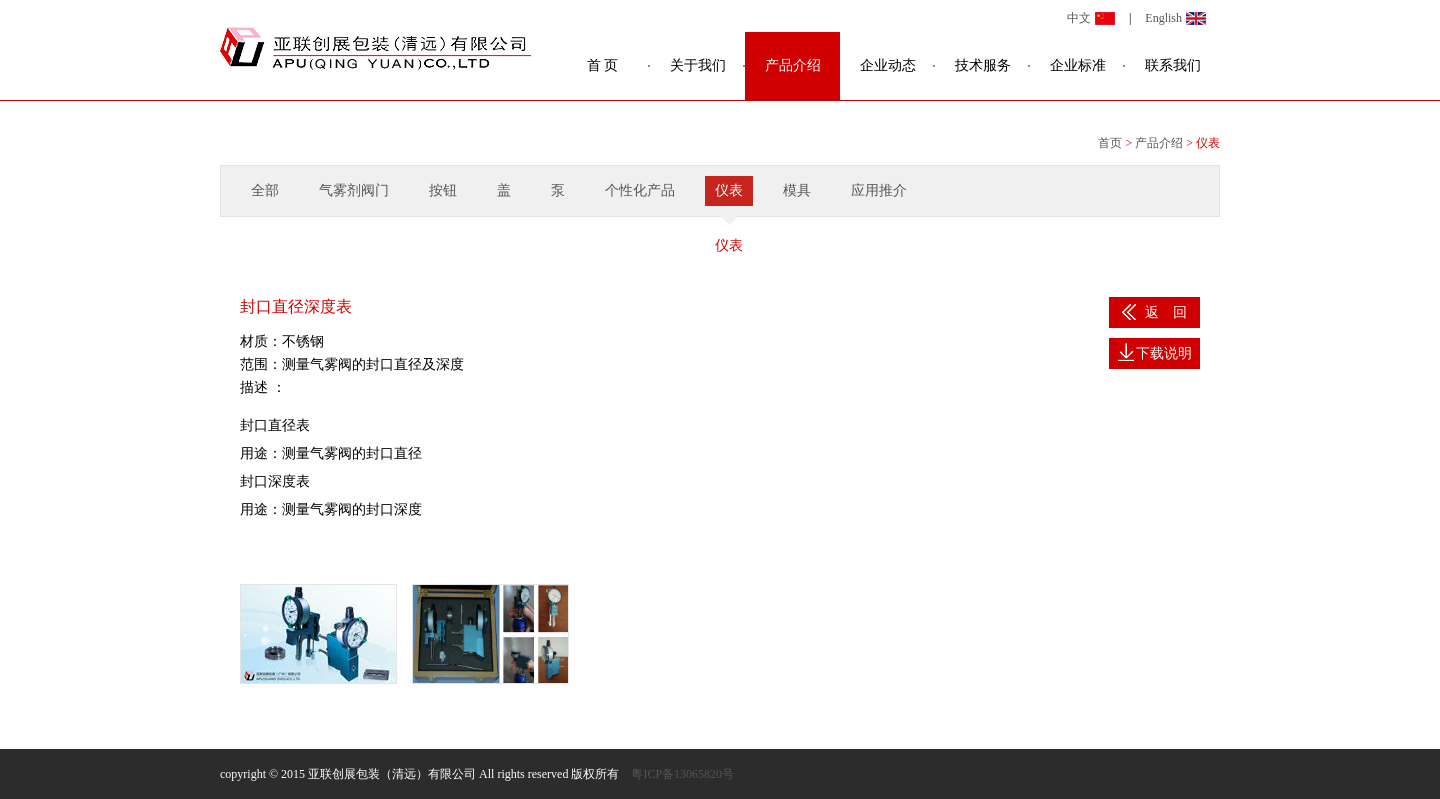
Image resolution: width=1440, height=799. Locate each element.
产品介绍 (793, 65)
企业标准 (1078, 65)
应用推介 (879, 190)
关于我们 (698, 65)
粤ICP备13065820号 (682, 774)
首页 (1110, 143)
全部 (265, 190)
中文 (1079, 18)
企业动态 (888, 65)
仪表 (729, 190)
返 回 (1154, 312)
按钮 (443, 190)
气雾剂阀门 (354, 190)
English (1163, 18)
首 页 (603, 65)
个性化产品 (640, 190)
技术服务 (983, 65)
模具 (797, 190)
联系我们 (1173, 65)
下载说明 (1155, 352)
